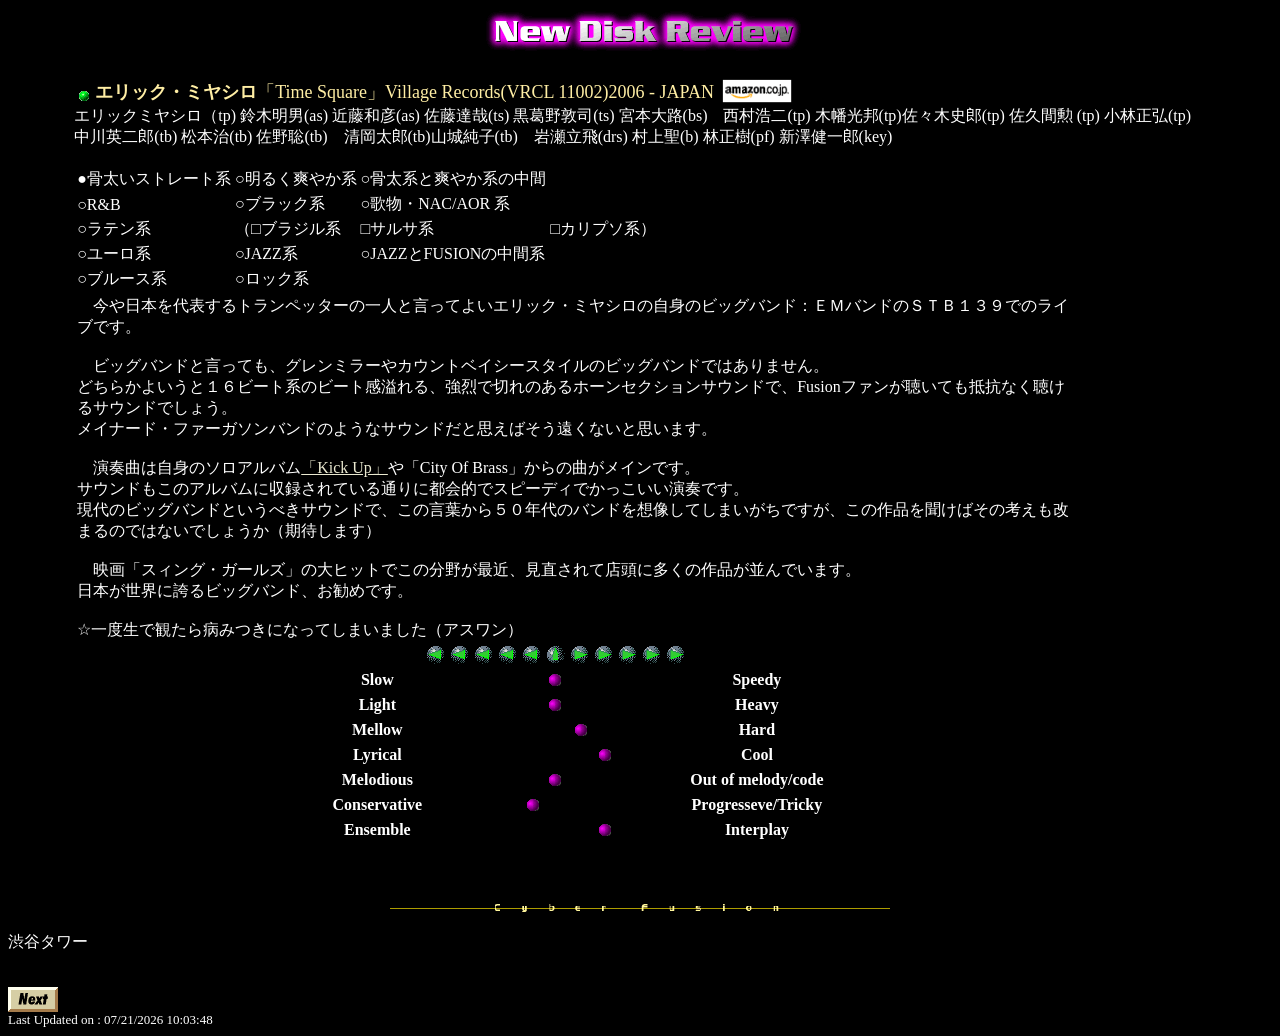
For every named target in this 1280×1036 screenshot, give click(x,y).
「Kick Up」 (344, 467)
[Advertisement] (1143, 596)
